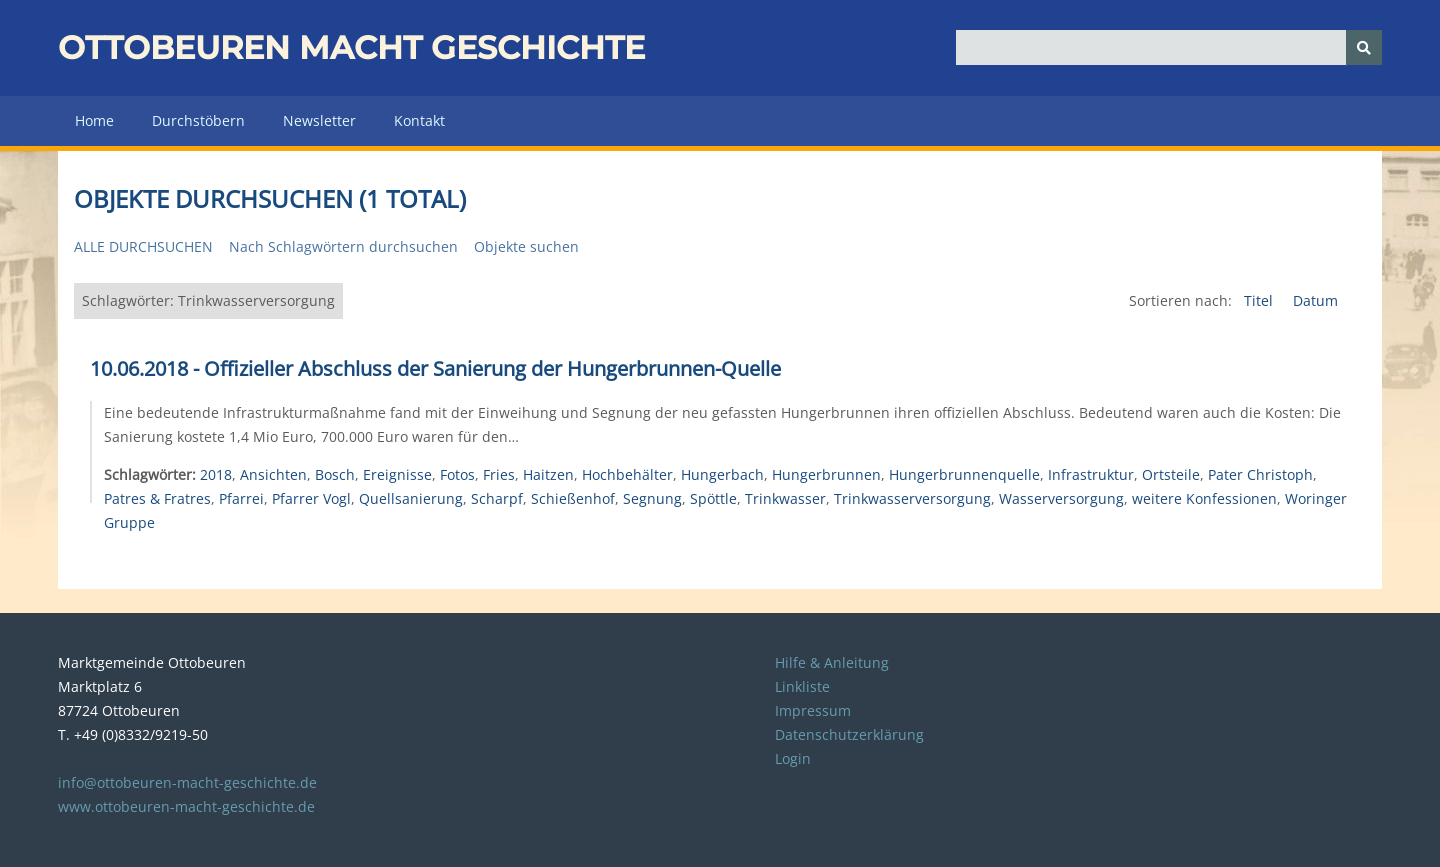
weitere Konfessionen (1204, 498)
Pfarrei (241, 498)
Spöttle (713, 498)
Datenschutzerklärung (849, 734)
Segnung (652, 498)
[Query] (1169, 47)
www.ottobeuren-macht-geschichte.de (186, 806)
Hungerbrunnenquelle (964, 474)
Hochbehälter (627, 474)
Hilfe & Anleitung (832, 662)
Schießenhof (573, 498)
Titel (1260, 300)
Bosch (335, 474)
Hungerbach (722, 474)
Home (94, 120)
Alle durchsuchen (143, 246)
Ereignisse (397, 474)
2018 (216, 474)
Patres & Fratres (157, 498)
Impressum (813, 710)
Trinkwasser (785, 498)
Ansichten (273, 474)
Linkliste (802, 686)
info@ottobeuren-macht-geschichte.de (187, 782)
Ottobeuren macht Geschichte (351, 47)
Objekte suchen (526, 246)
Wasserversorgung (1061, 498)
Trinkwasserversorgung (912, 498)
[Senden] (1364, 47)
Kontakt (419, 120)
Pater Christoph (1260, 474)
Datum (1315, 300)
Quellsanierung (411, 498)
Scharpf (497, 498)
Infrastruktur (1091, 474)
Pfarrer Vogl (311, 498)
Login (793, 758)
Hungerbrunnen (826, 474)
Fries (499, 474)
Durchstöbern (198, 120)
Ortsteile (1171, 474)
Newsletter (319, 120)
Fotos (457, 474)
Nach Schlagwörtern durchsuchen (343, 246)
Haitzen (548, 474)
